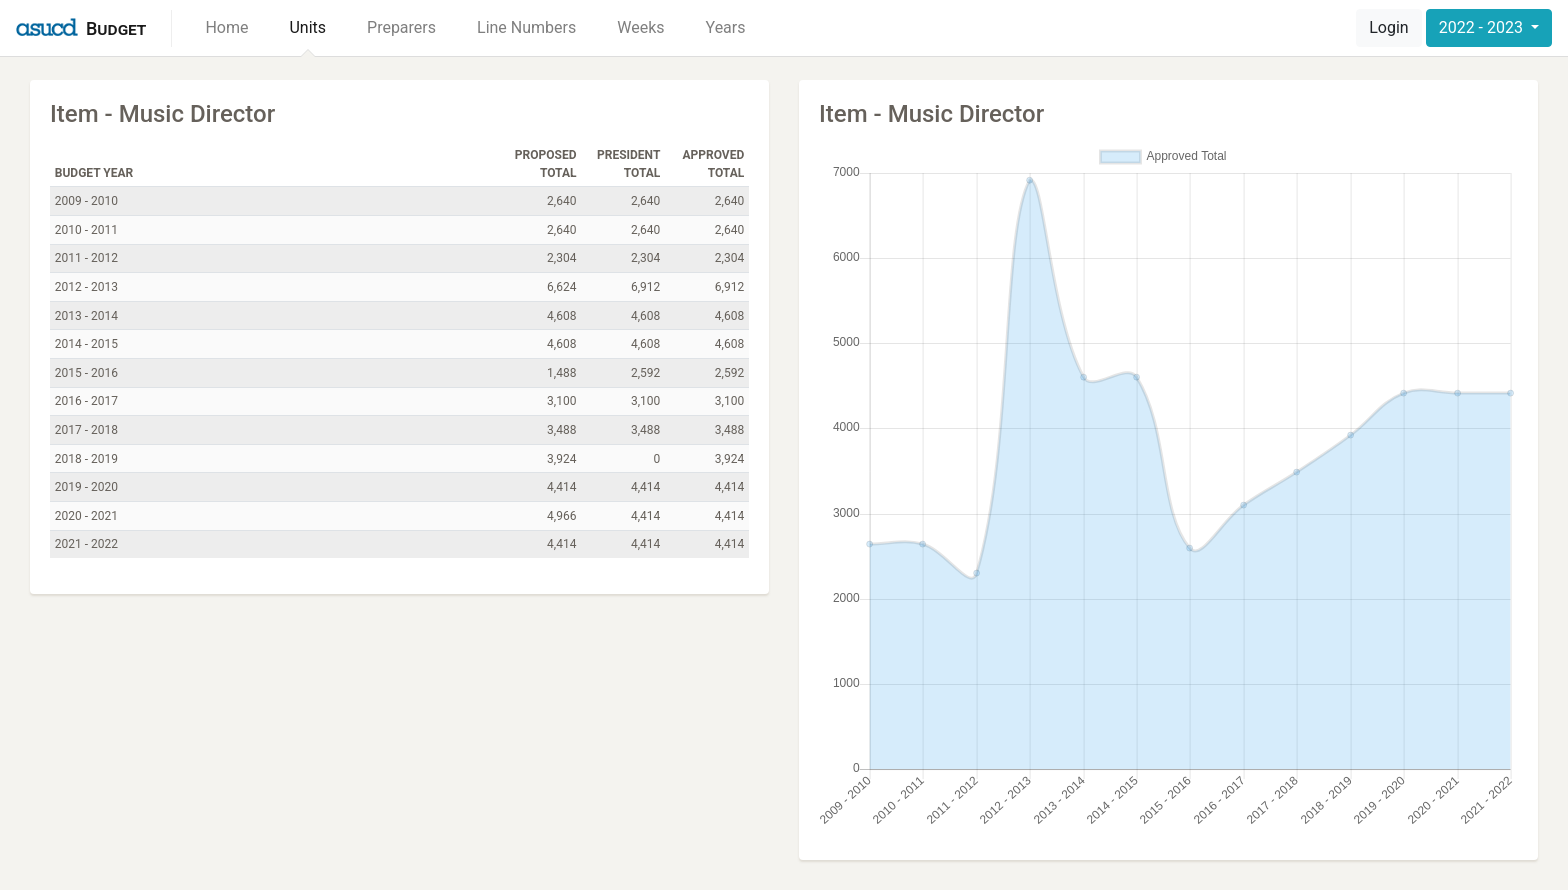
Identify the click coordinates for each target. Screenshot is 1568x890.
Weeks (640, 27)
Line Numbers (526, 27)
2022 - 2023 (1483, 27)
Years (726, 27)
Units (307, 27)
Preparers (401, 27)
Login (1388, 27)
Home (226, 27)
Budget (116, 28)
